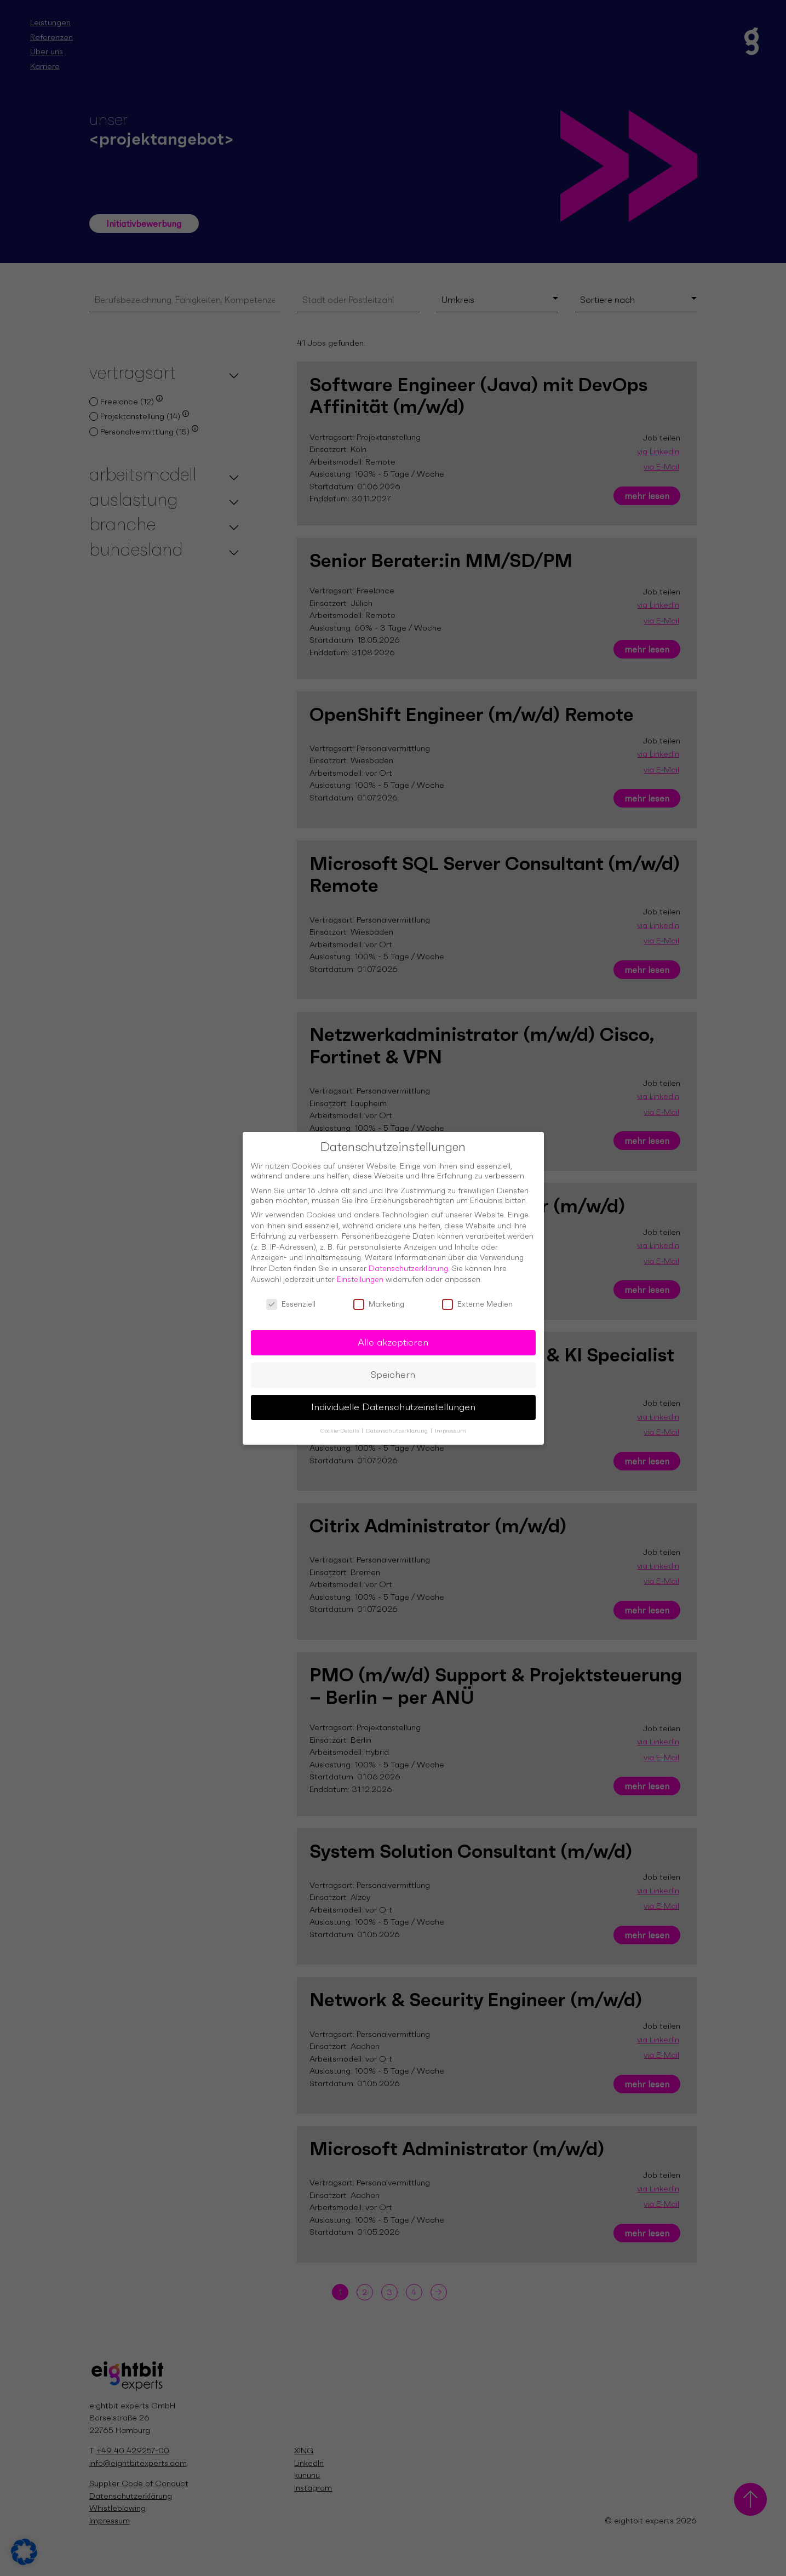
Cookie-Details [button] (340, 1427)
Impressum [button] (450, 1427)
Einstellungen (360, 1276)
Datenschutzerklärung (408, 1265)
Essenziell (290, 1301)
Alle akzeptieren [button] (393, 1339)
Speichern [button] (393, 1371)
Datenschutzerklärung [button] (397, 1427)
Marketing (378, 1301)
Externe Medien (477, 1301)
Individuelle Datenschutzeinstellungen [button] (393, 1404)
